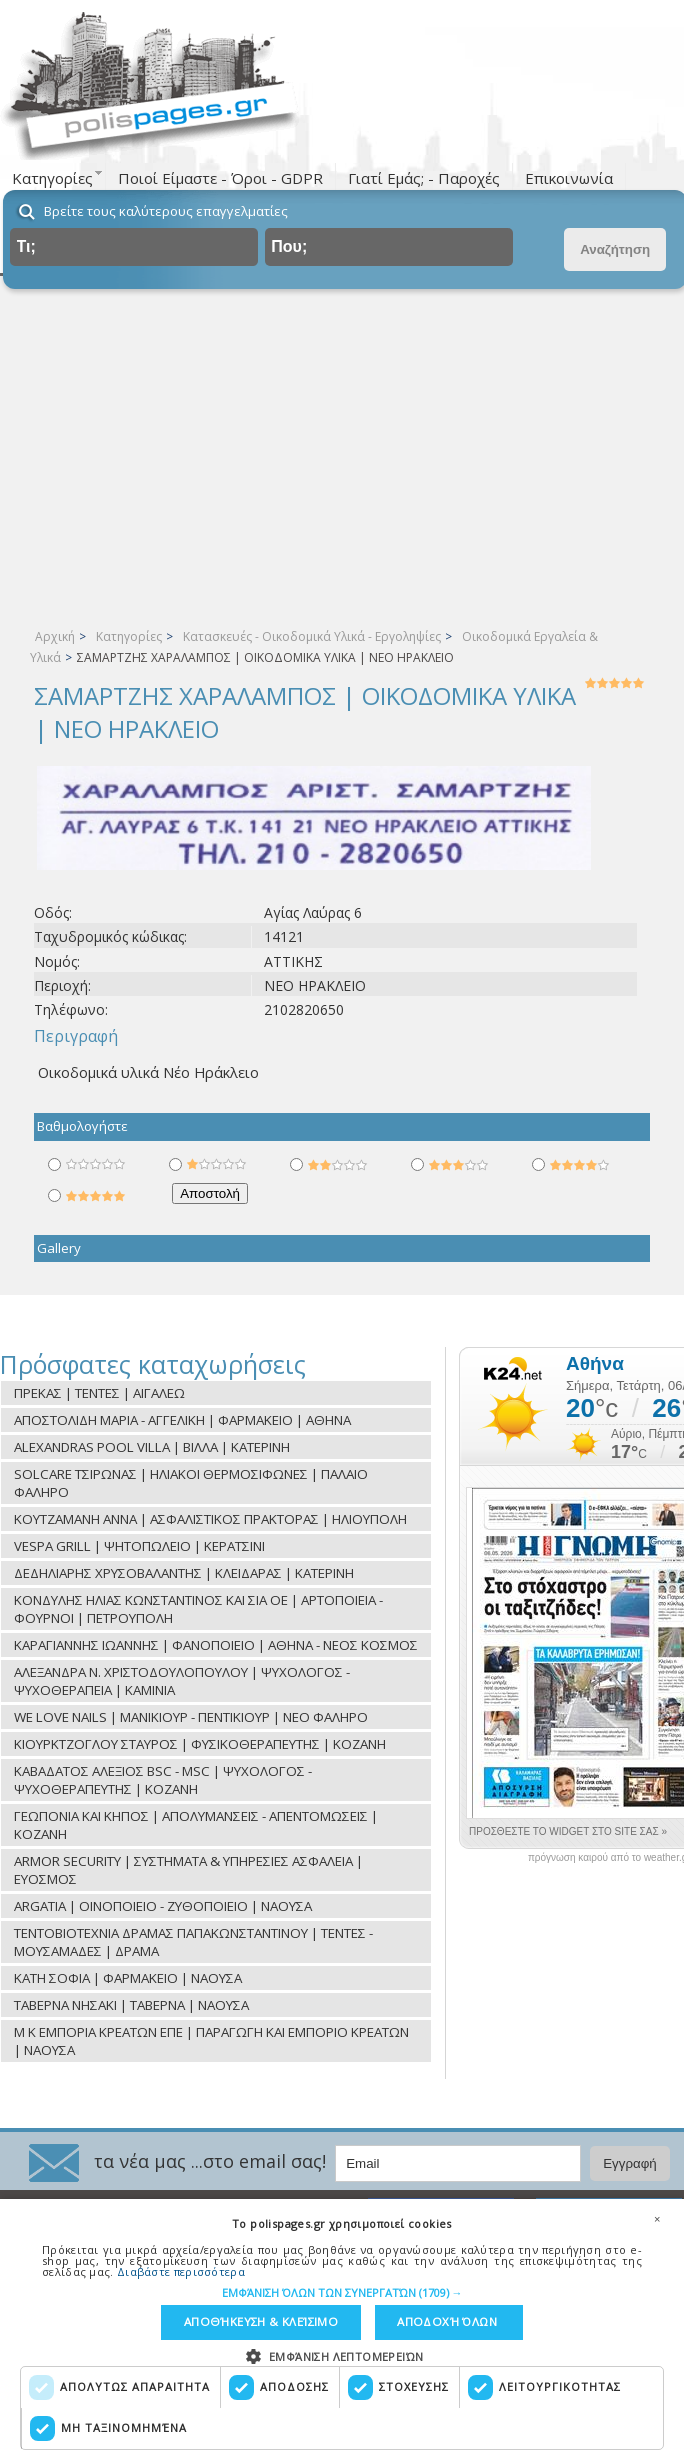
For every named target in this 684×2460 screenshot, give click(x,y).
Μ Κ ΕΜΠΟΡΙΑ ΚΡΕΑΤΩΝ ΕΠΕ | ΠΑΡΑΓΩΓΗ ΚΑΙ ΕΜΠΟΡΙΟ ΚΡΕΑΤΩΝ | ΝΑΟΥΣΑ (211, 2041)
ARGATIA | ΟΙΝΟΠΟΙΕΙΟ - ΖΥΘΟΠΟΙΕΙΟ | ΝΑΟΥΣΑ (163, 1906)
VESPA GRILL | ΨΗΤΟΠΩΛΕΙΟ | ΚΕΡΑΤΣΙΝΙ (139, 1546)
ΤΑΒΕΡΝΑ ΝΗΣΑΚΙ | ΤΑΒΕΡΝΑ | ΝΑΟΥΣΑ (131, 2005)
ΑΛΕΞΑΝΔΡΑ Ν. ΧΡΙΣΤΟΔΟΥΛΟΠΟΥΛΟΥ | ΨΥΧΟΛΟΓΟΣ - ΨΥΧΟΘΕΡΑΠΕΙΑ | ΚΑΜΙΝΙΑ (182, 1681)
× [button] (657, 2218)
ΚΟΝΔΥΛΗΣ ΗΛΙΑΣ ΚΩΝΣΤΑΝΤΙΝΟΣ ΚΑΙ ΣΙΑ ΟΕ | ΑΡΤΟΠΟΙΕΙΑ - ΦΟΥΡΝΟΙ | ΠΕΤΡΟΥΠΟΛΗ (198, 1609)
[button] (342, 2291)
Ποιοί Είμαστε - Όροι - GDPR (220, 178)
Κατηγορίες (129, 636)
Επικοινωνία (569, 178)
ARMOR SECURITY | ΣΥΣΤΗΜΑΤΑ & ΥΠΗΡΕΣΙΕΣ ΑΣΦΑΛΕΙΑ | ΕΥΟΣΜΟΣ (188, 1870)
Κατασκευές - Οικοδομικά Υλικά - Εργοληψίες (312, 636)
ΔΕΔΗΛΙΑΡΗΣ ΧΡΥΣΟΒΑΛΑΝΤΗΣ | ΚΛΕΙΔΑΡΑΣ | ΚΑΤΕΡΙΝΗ (184, 1573)
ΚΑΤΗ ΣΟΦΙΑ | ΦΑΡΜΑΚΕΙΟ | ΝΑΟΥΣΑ (128, 1978)
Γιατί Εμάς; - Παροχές (424, 178)
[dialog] (342, 2329)
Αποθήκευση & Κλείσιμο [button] (260, 2321)
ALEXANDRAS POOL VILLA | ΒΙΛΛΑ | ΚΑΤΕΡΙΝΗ (152, 1447)
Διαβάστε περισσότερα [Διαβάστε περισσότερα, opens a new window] (181, 2270)
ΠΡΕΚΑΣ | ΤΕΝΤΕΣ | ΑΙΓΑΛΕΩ (99, 1393)
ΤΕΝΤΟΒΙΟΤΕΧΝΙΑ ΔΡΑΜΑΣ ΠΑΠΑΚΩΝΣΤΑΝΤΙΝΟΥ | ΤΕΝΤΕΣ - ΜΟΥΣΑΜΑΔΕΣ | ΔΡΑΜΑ (193, 1942)
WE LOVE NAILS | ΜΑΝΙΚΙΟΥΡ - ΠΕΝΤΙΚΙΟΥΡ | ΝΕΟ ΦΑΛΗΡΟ (191, 1717)
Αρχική (55, 636)
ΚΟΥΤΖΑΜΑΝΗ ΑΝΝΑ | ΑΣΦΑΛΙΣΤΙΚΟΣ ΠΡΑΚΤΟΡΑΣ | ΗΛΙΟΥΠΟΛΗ (210, 1519)
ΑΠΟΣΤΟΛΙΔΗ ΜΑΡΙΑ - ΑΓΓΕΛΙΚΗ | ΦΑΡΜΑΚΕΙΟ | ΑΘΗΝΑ (182, 1420)
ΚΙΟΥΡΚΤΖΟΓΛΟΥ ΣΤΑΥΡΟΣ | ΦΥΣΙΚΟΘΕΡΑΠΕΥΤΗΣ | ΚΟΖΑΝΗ (200, 1744)
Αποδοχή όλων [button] (444, 2321)
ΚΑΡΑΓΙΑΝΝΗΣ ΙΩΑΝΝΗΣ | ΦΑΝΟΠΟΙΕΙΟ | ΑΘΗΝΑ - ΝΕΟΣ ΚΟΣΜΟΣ (216, 1645)
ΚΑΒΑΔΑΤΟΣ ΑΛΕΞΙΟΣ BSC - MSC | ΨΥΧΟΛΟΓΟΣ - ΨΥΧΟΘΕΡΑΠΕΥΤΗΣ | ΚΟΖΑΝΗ (163, 1780)
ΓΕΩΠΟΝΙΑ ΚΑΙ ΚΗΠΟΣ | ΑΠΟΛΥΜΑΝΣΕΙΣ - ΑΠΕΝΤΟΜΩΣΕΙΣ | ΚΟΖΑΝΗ (196, 1825)
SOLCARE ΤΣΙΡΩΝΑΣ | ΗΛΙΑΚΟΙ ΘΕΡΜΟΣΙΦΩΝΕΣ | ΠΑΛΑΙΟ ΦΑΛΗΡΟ (191, 1483)
